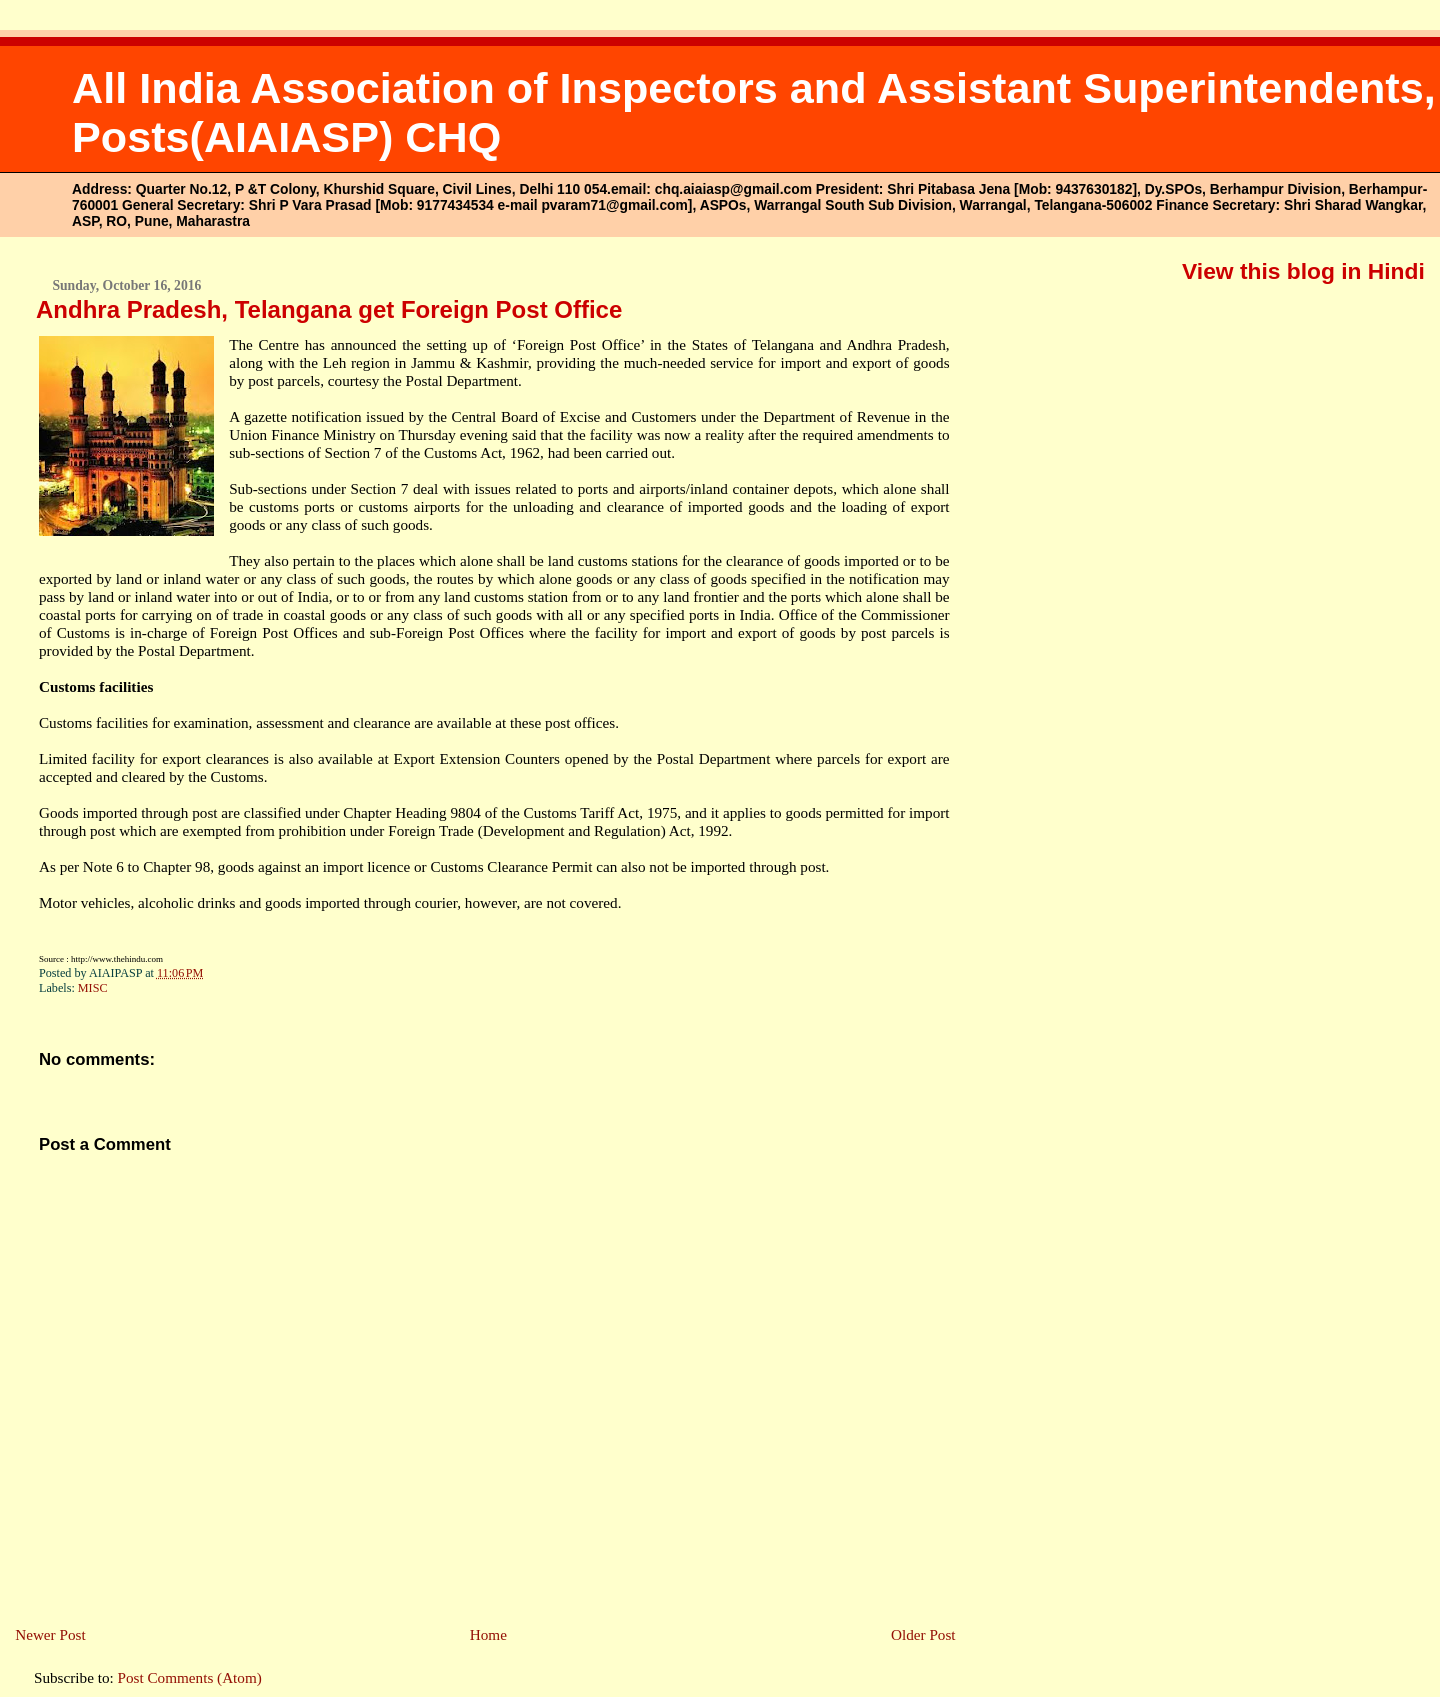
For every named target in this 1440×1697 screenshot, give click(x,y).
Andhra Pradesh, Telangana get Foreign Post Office (329, 309)
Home (488, 1634)
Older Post (923, 1634)
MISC (93, 988)
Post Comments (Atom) (190, 1677)
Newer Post (50, 1634)
